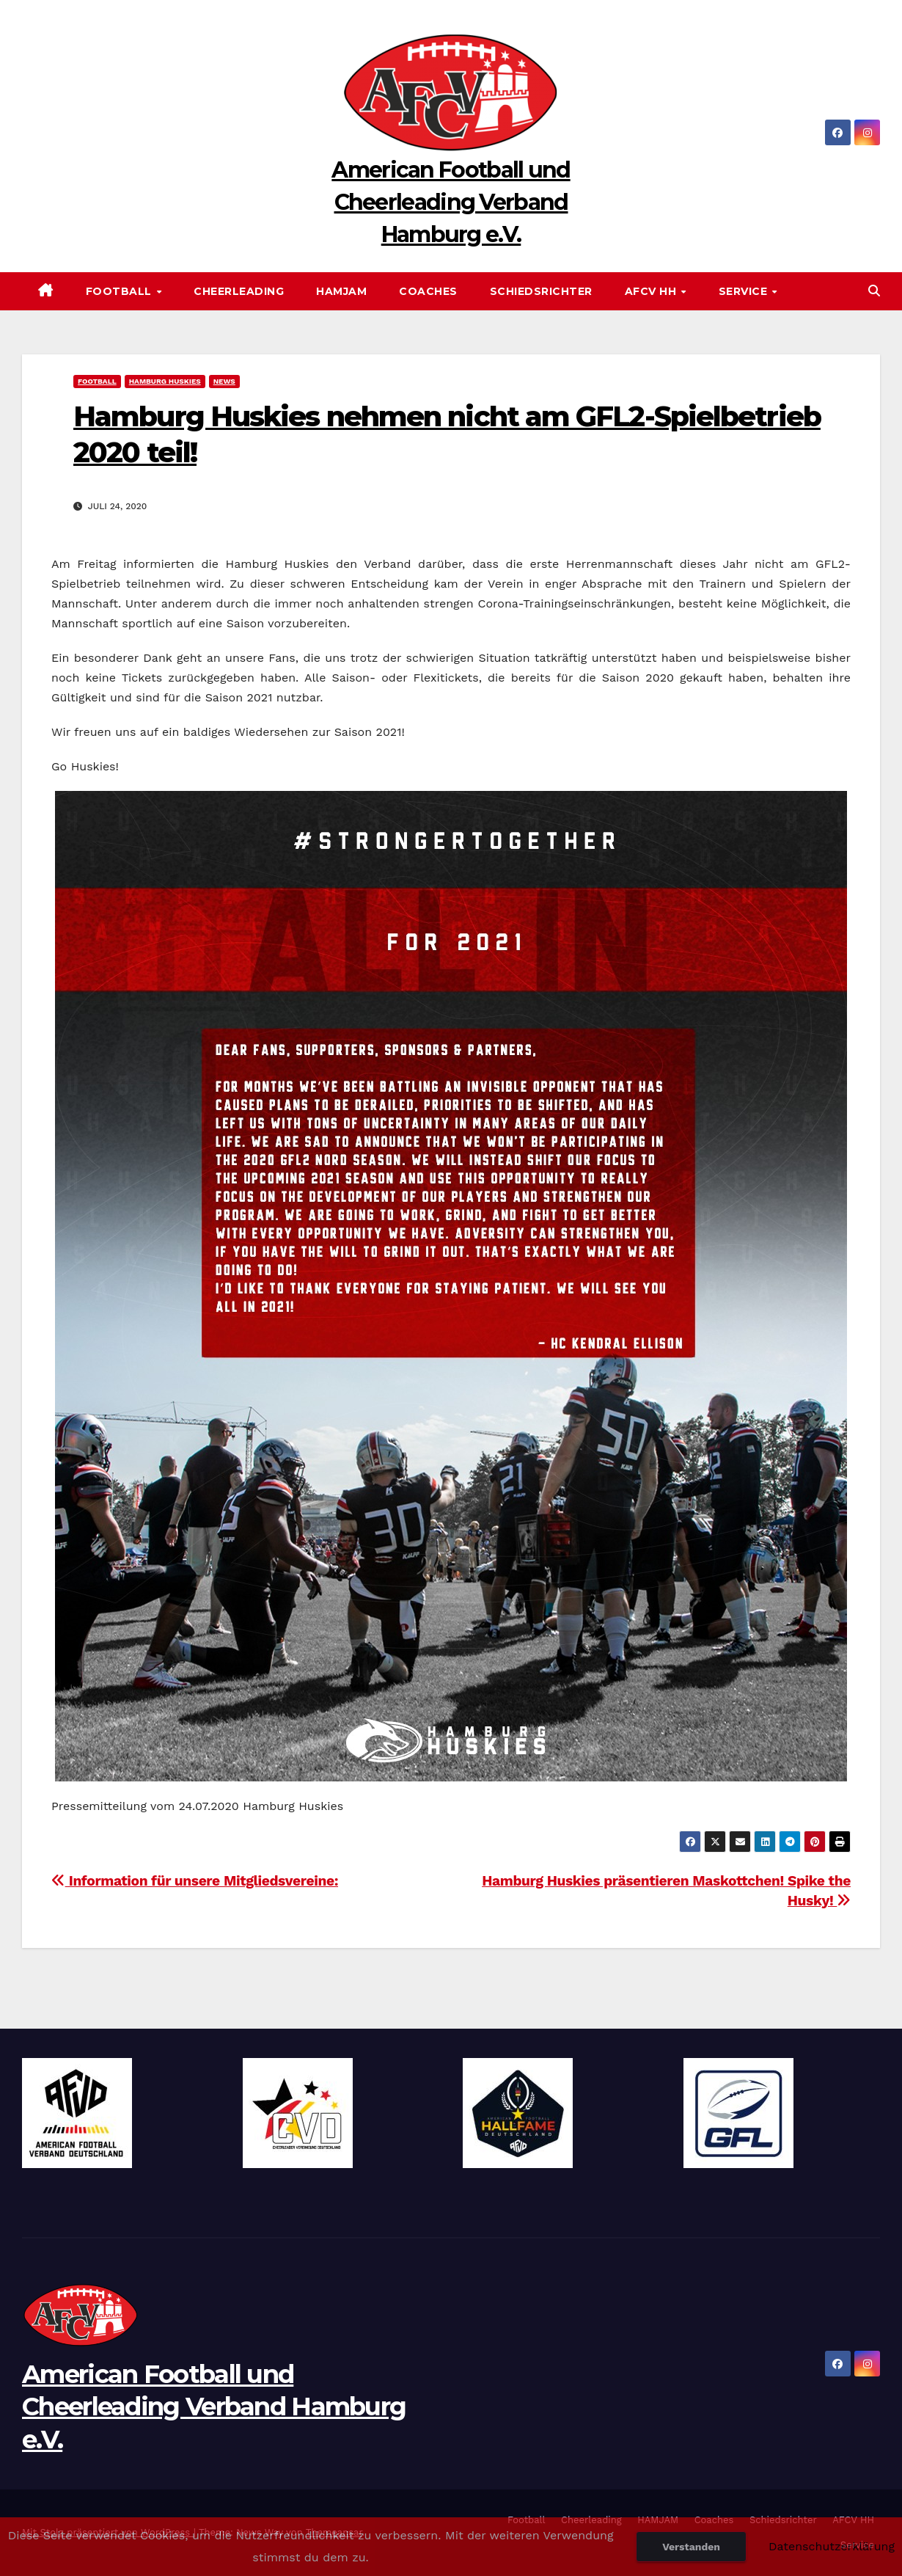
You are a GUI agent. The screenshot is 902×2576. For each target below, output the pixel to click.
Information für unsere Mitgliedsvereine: (194, 1880)
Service (745, 291)
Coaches (428, 291)
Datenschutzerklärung (832, 2546)
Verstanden (691, 2547)
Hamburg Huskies (165, 381)
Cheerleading (239, 291)
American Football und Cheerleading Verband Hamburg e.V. (450, 202)
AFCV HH (652, 291)
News (224, 381)
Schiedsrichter (541, 291)
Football (120, 291)
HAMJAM (341, 291)
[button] (874, 291)
